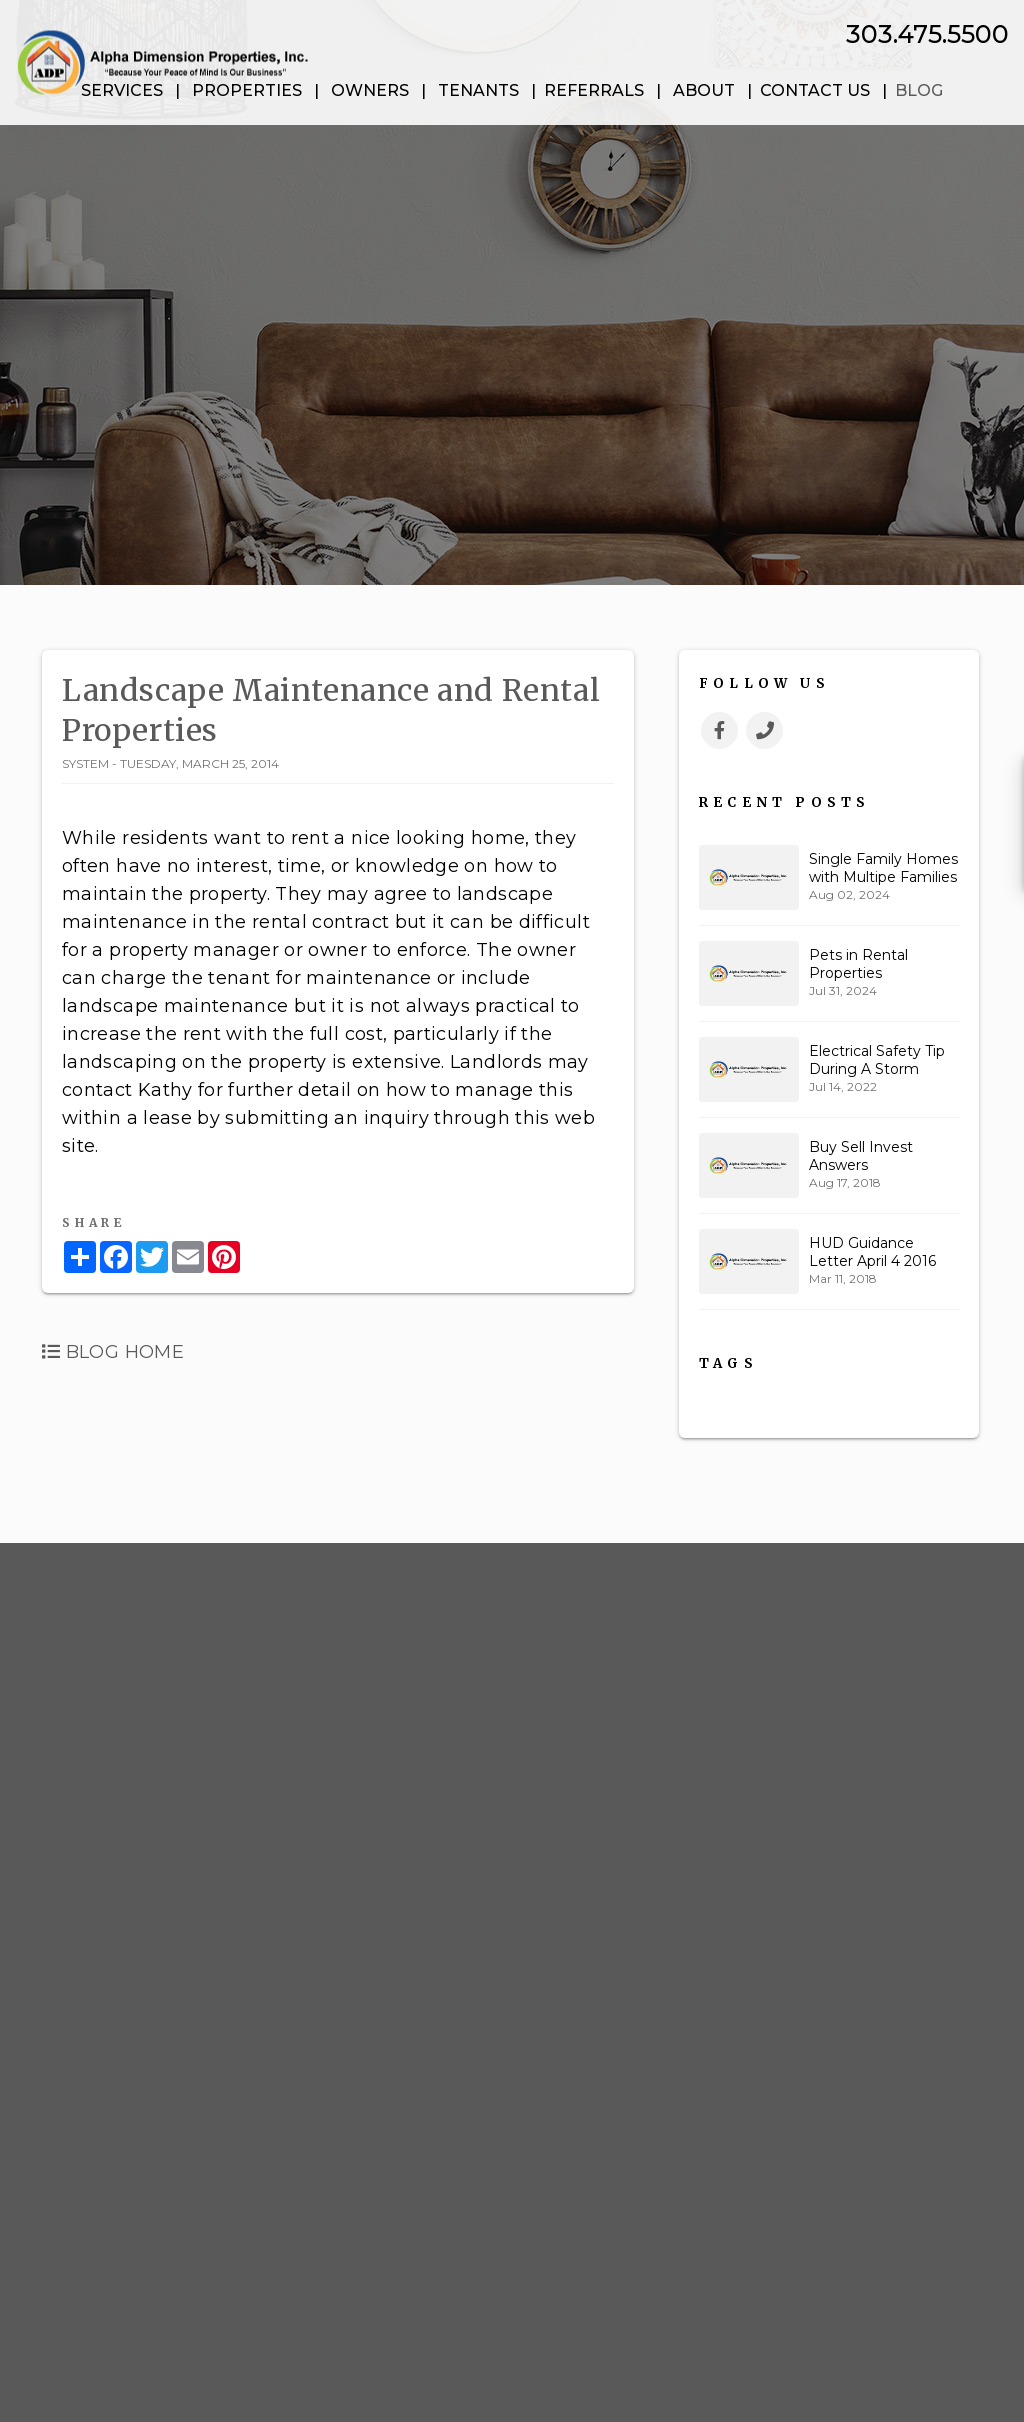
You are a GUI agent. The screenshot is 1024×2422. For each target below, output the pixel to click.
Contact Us (815, 90)
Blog (919, 90)
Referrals (594, 90)
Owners (370, 90)
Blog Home (113, 1352)
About (704, 90)
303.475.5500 (927, 34)
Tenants (478, 90)
